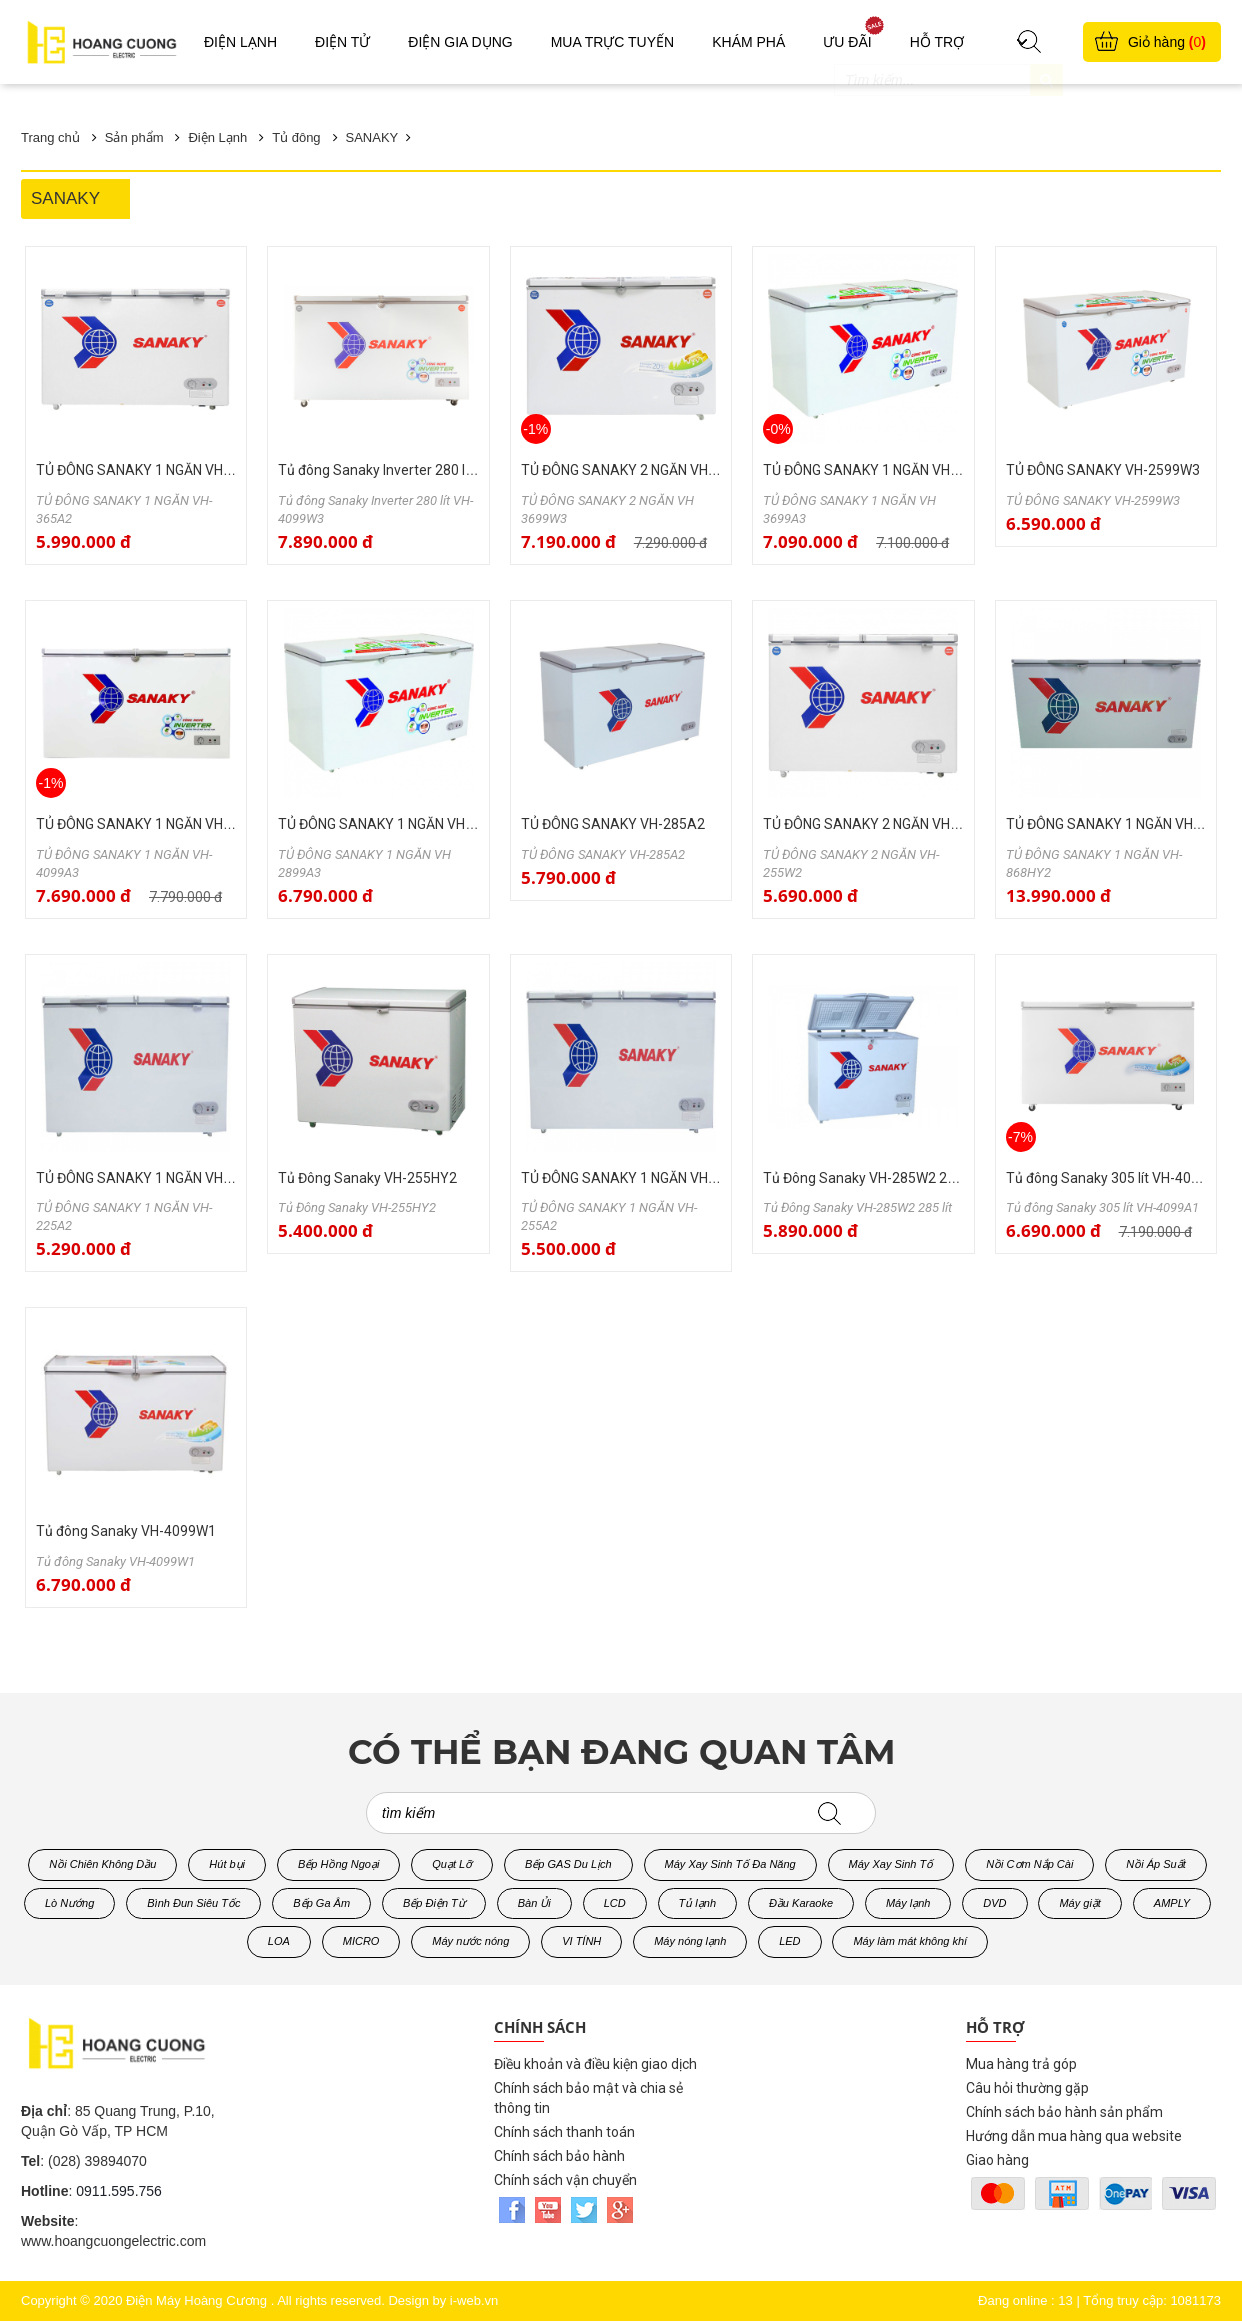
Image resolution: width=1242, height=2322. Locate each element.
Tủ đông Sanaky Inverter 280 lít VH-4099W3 (414, 470)
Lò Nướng (69, 1903)
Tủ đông (296, 137)
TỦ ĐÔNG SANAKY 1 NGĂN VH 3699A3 (883, 470)
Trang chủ (50, 137)
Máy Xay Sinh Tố (891, 1864)
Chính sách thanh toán (564, 2132)
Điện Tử (342, 42)
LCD (615, 1903)
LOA (279, 1941)
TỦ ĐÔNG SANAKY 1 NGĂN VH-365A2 (153, 470)
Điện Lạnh (240, 42)
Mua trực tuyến (613, 42)
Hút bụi (227, 1864)
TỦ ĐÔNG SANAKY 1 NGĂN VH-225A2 (153, 1178)
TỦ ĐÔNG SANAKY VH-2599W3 (1103, 470)
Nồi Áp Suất (1155, 1864)
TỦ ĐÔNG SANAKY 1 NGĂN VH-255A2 (638, 1178)
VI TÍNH (581, 1941)
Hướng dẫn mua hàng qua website (1074, 2136)
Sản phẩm (134, 137)
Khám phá (748, 42)
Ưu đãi (847, 42)
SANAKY (372, 137)
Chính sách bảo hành (559, 2156)
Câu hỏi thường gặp (1027, 2088)
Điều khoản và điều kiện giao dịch (595, 2064)
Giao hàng (997, 2160)
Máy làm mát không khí (910, 1941)
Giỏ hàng (1167, 42)
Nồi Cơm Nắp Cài (1029, 1864)
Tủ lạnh (697, 1903)
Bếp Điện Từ (434, 1903)
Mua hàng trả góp (1021, 2064)
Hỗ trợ (937, 42)
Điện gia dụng (460, 42)
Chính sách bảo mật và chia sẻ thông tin (588, 2098)
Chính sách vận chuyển (565, 2180)
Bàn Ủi (534, 1903)
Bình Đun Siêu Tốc (193, 1903)
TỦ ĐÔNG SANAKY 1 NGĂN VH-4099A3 (157, 824)
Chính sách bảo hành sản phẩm (1064, 2112)
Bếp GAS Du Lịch (568, 1864)
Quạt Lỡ (452, 1864)
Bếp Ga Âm (321, 1903)
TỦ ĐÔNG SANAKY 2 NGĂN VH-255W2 (881, 824)
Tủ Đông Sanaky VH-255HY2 (367, 1178)
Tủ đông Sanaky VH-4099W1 (126, 1531)
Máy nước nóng (470, 1941)
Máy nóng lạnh (690, 1941)
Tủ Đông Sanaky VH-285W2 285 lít (870, 1178)
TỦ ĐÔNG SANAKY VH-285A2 (613, 824)
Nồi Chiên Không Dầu (102, 1864)
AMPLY (1172, 1903)
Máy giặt (1079, 1903)
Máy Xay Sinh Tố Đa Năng (730, 1864)
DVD (994, 1903)
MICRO (361, 1941)
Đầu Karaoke (801, 1903)
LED (789, 1941)
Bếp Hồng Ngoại (338, 1864)
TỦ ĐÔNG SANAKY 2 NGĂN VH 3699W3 (642, 470)
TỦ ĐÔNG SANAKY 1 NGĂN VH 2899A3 (398, 824)
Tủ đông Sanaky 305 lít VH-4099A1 (1115, 1178)
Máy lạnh (908, 1903)
